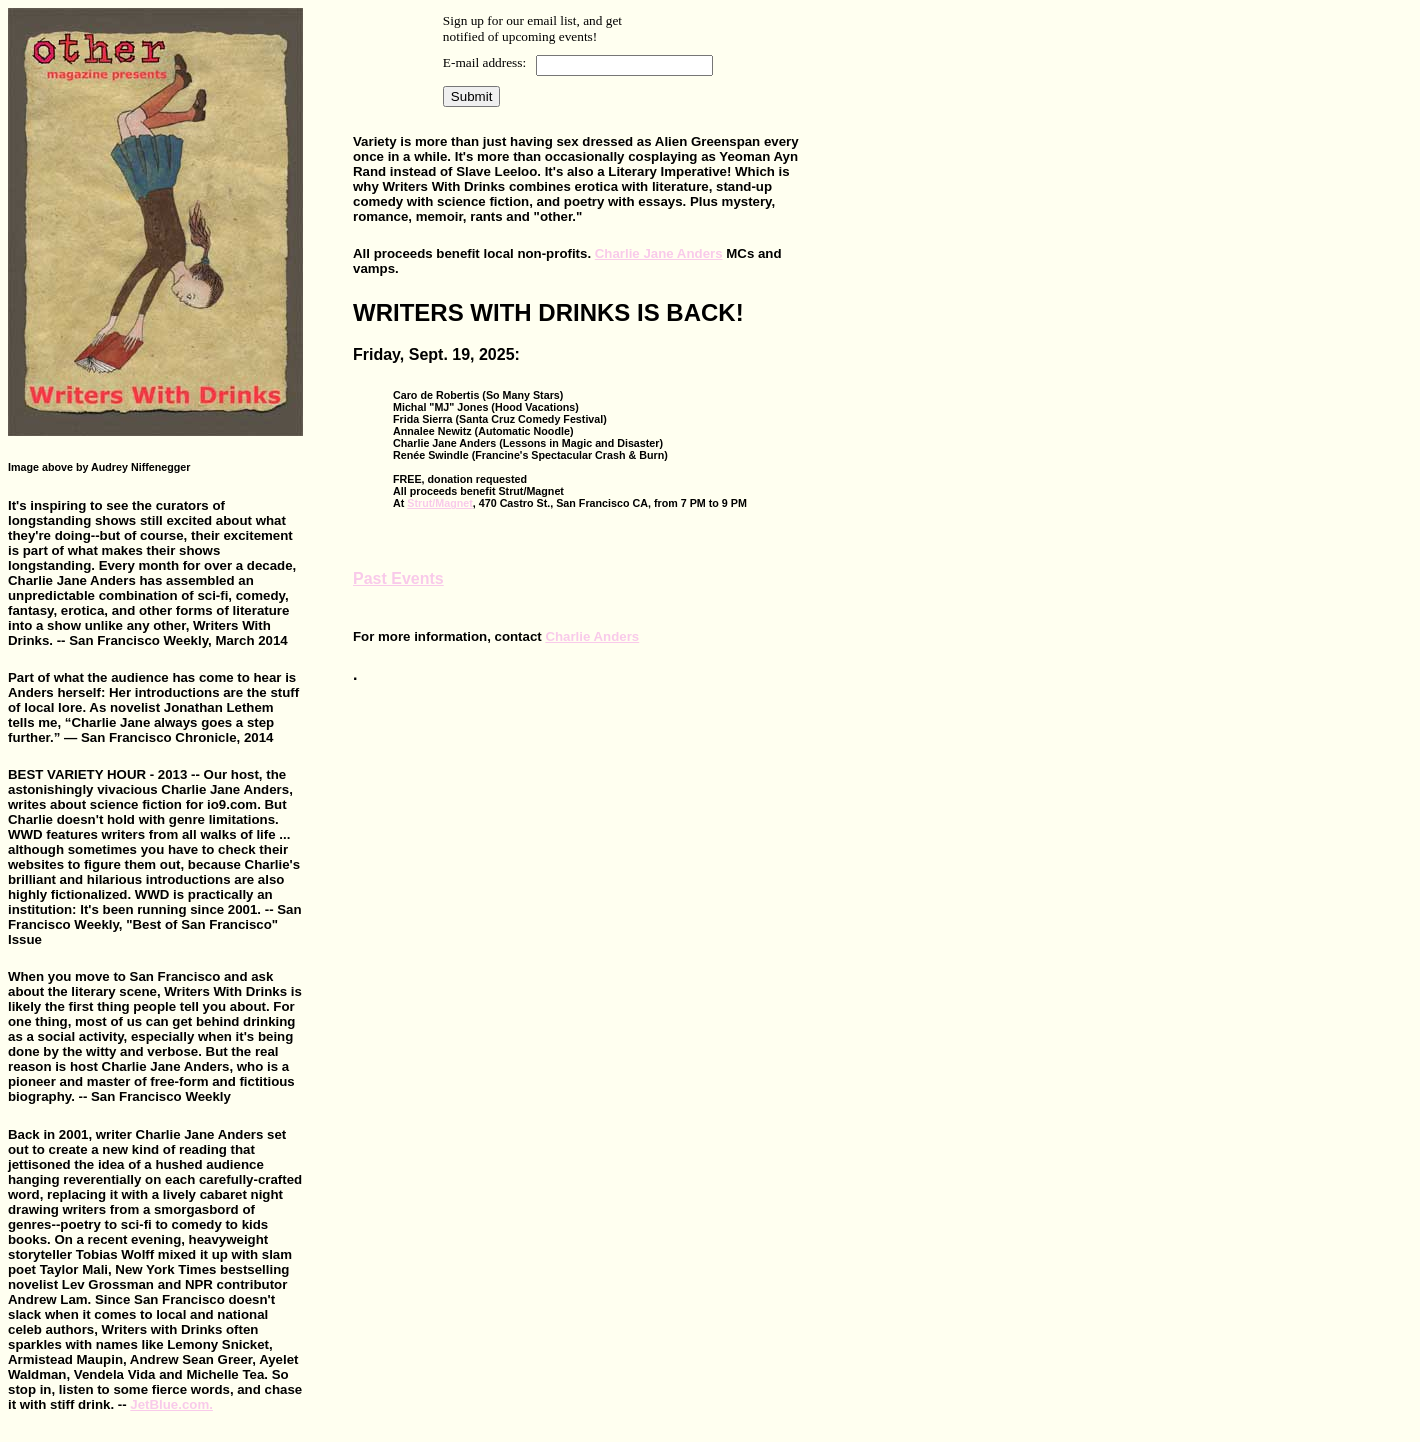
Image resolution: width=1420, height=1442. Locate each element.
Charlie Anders (592, 636)
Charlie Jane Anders (659, 253)
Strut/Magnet (440, 503)
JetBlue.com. (171, 1404)
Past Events (398, 578)
